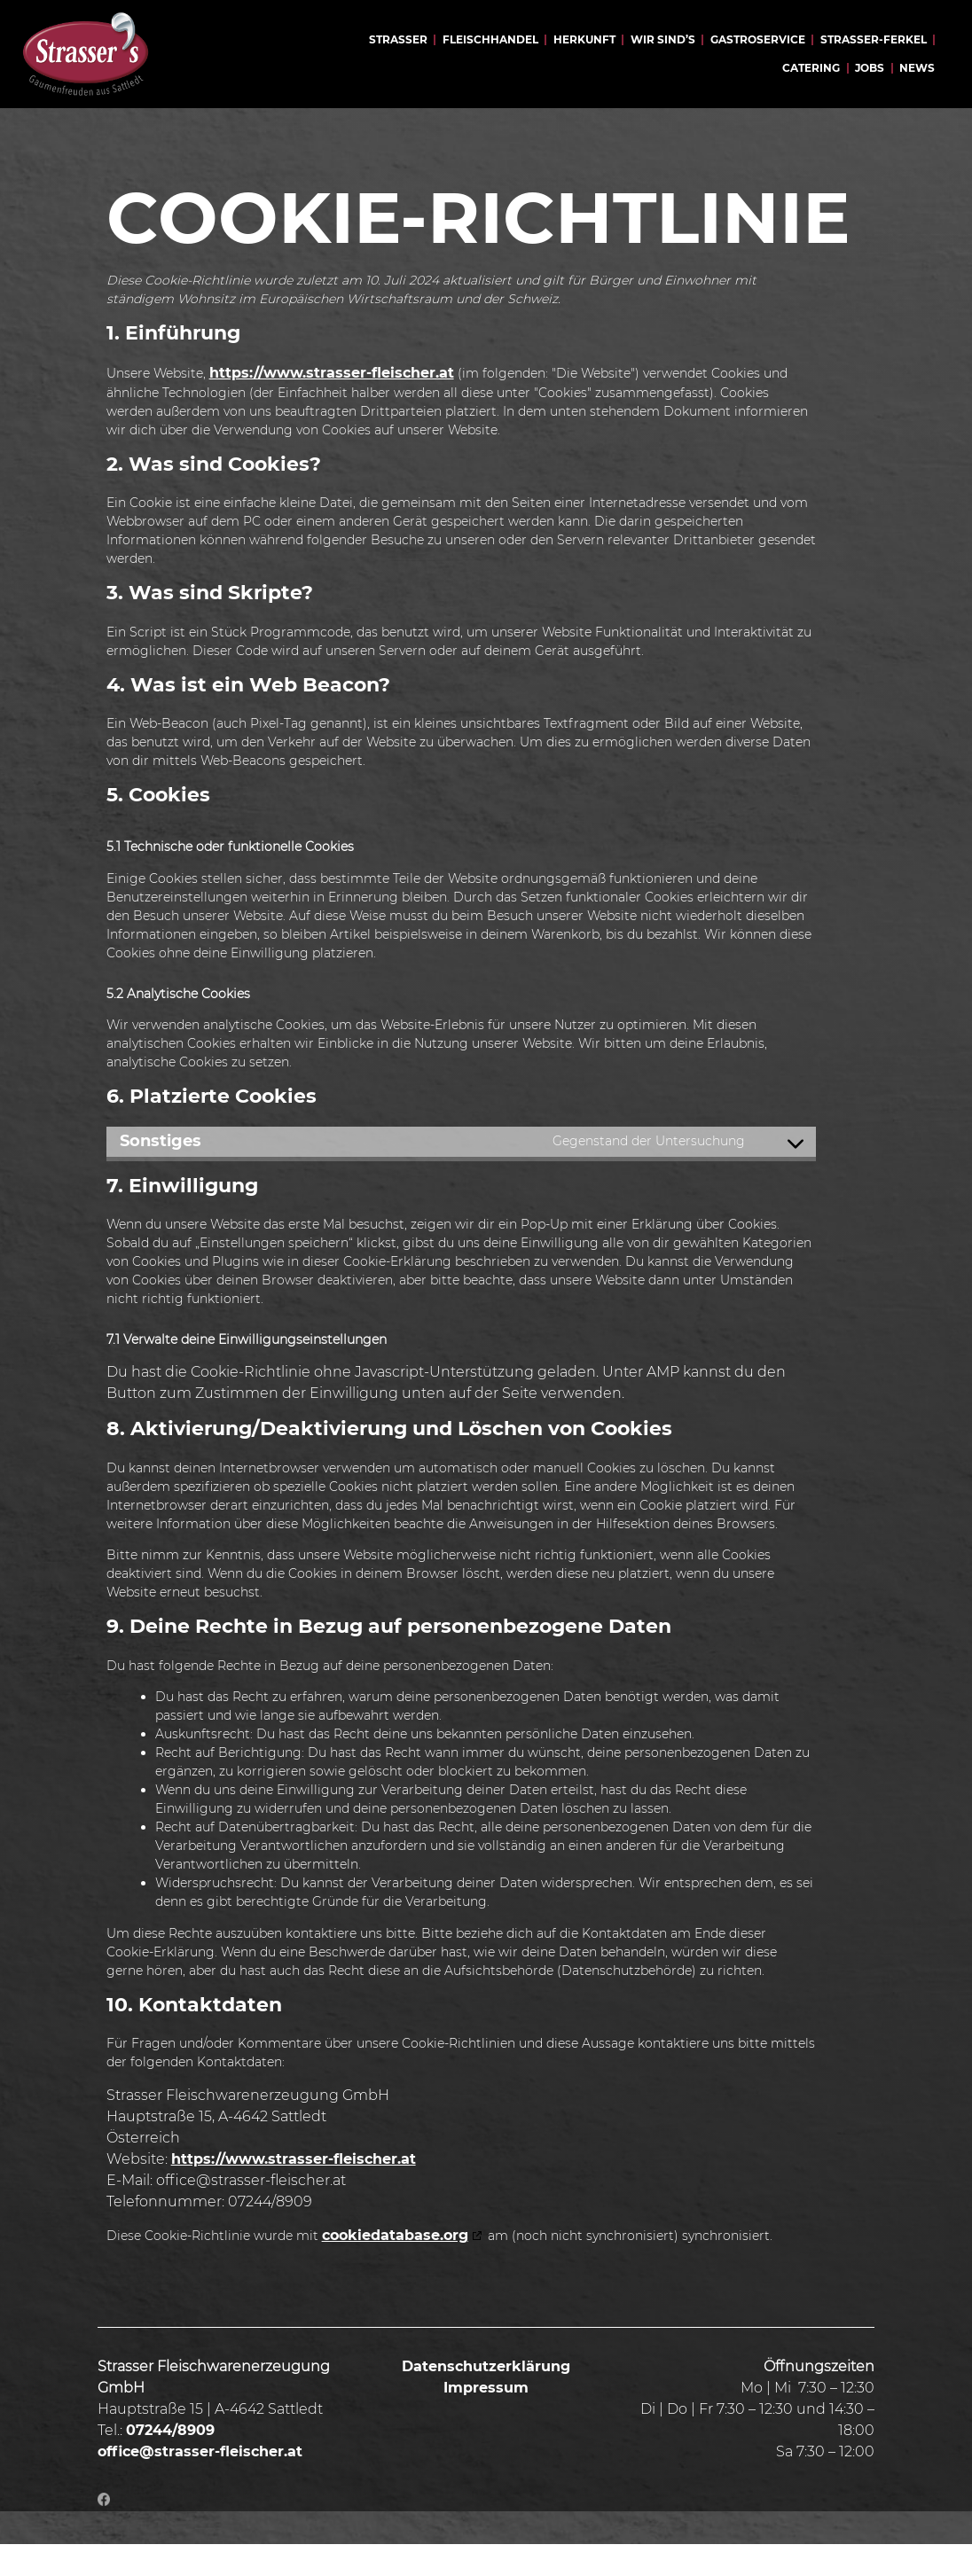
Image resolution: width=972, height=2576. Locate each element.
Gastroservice (757, 39)
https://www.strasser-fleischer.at (331, 404)
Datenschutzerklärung (486, 2398)
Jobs (869, 67)
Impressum (486, 2419)
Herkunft (584, 39)
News (917, 67)
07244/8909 (170, 2462)
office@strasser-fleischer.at (200, 2483)
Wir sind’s (663, 39)
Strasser (398, 39)
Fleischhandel (490, 39)
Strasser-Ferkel (873, 39)
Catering (811, 67)
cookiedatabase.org (395, 2267)
